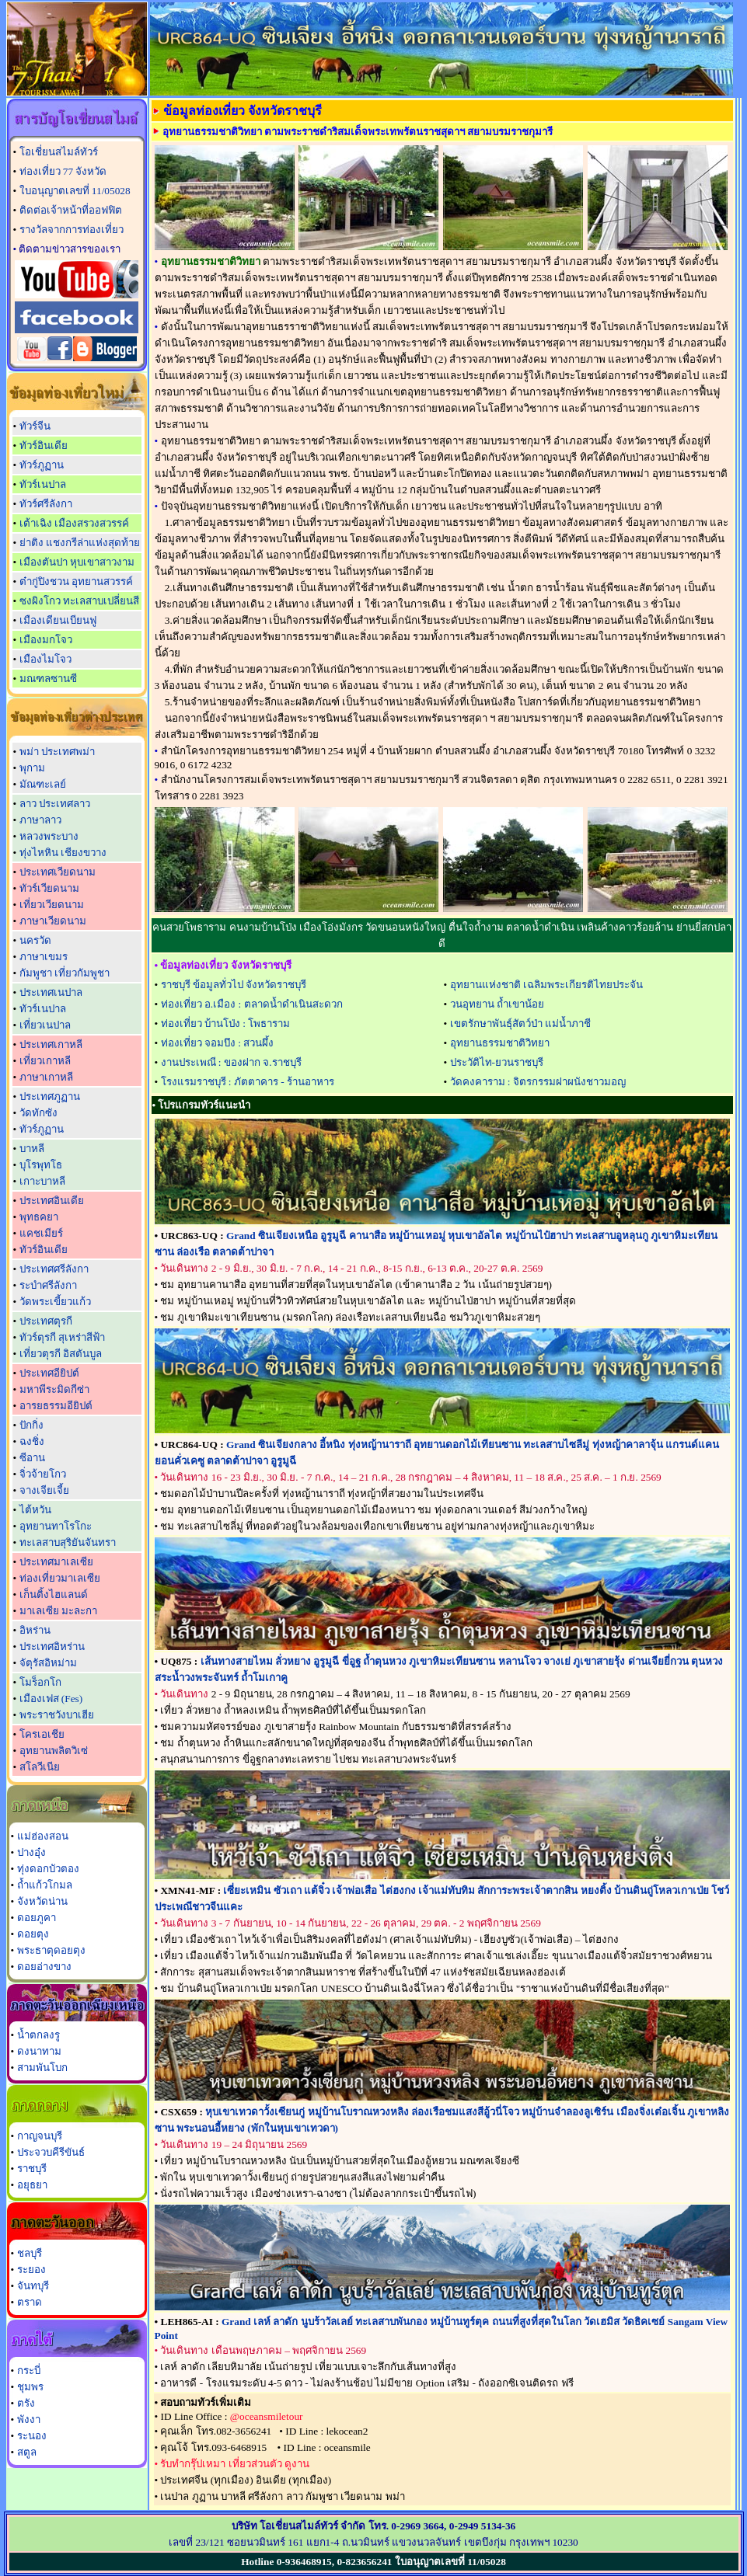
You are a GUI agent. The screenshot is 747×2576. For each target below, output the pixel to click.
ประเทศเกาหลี (50, 1044)
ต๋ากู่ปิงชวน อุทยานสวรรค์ (76, 581)
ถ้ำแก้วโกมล (44, 1885)
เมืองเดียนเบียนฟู (57, 620)
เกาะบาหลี (42, 1181)
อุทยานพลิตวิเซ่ (53, 1750)
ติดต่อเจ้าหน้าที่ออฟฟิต (70, 210)
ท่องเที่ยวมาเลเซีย (59, 1578)
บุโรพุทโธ (40, 1165)
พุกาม (32, 768)
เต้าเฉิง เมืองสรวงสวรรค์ (74, 523)
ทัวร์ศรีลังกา (45, 504)
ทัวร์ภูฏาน (41, 465)
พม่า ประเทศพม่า (57, 751)
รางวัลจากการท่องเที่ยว (71, 229)
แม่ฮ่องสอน (42, 1836)
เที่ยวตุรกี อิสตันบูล (60, 1353)
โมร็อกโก (40, 1682)
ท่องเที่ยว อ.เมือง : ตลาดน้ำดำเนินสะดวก (252, 1004)
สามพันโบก (42, 2067)
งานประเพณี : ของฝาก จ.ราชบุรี (231, 1062)
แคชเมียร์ (41, 1233)
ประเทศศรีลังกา (54, 1269)
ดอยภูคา (36, 1917)
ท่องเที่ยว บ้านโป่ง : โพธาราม (226, 1023)
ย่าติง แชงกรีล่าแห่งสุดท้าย (79, 542)
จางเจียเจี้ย (44, 1490)
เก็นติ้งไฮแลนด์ (53, 1594)
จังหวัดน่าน (42, 1901)
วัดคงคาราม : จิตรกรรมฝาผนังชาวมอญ (538, 1082)
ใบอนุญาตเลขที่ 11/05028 (75, 191)
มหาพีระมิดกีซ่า (54, 1389)
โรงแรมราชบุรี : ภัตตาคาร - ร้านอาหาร (247, 1082)
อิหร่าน (35, 1630)
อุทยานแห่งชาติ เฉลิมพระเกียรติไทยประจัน (546, 984)
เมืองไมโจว (45, 659)
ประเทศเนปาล (50, 992)
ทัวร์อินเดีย (43, 445)
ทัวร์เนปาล (42, 484)
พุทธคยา (38, 1217)
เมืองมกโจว (45, 640)
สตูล (27, 2452)
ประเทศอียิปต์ (49, 1373)
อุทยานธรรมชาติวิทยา (500, 1043)
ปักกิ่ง (31, 1425)
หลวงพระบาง (49, 836)
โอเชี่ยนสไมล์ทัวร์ (58, 152)
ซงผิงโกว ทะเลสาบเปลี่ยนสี (79, 601)
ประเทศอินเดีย (51, 1200)
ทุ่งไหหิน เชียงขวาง (62, 852)
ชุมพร (30, 2387)
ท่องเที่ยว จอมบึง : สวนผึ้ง (217, 1043)
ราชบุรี (32, 2168)
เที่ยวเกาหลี (45, 1061)
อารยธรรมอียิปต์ (56, 1406)
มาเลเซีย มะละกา (58, 1611)
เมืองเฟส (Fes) (51, 1698)
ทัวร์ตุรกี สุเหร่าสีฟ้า (62, 1337)
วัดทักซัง (38, 1113)
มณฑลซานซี (48, 678)
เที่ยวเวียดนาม (51, 904)
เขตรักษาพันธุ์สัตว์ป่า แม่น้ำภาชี (520, 1023)
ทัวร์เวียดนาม (49, 888)
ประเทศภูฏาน (49, 1096)
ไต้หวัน (35, 1510)
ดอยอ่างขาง (44, 1966)
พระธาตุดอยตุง (51, 1950)
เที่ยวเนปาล (45, 1025)
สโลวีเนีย (39, 1767)
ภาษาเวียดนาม (52, 921)
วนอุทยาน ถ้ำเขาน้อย (497, 1004)
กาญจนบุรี (39, 2136)
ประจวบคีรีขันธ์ (51, 2152)
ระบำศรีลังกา (48, 1285)
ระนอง (32, 2436)
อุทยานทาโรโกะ (55, 1526)
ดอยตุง (33, 1934)
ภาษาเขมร (43, 957)
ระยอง (31, 2269)
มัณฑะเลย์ (42, 784)
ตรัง (26, 2403)
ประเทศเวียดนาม (57, 872)
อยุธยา (32, 2185)
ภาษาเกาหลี (46, 1077)
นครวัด (35, 940)
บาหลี (31, 1148)
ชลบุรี (29, 2253)
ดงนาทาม (39, 2051)
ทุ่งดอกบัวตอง (48, 1869)
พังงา (28, 2419)
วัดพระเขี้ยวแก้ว (55, 1301)
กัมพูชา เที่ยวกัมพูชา (64, 973)
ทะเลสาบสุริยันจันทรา (67, 1542)
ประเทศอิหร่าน (52, 1646)
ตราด (29, 2302)
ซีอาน (32, 1458)
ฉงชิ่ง (31, 1441)
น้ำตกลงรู (38, 2035)
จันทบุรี (33, 2286)
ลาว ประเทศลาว (54, 803)
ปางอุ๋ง (31, 1852)
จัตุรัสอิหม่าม (48, 1663)
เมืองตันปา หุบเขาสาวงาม (76, 562)
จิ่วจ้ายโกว (42, 1474)
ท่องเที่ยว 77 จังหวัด (63, 171)
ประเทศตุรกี (45, 1321)
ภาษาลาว (40, 820)
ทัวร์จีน (35, 426)
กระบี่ (28, 2370)
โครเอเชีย (42, 1734)
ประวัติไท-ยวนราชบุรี (496, 1062)
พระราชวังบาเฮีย (56, 1715)
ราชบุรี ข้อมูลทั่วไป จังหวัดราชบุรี (234, 984)
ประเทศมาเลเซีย (56, 1562)
